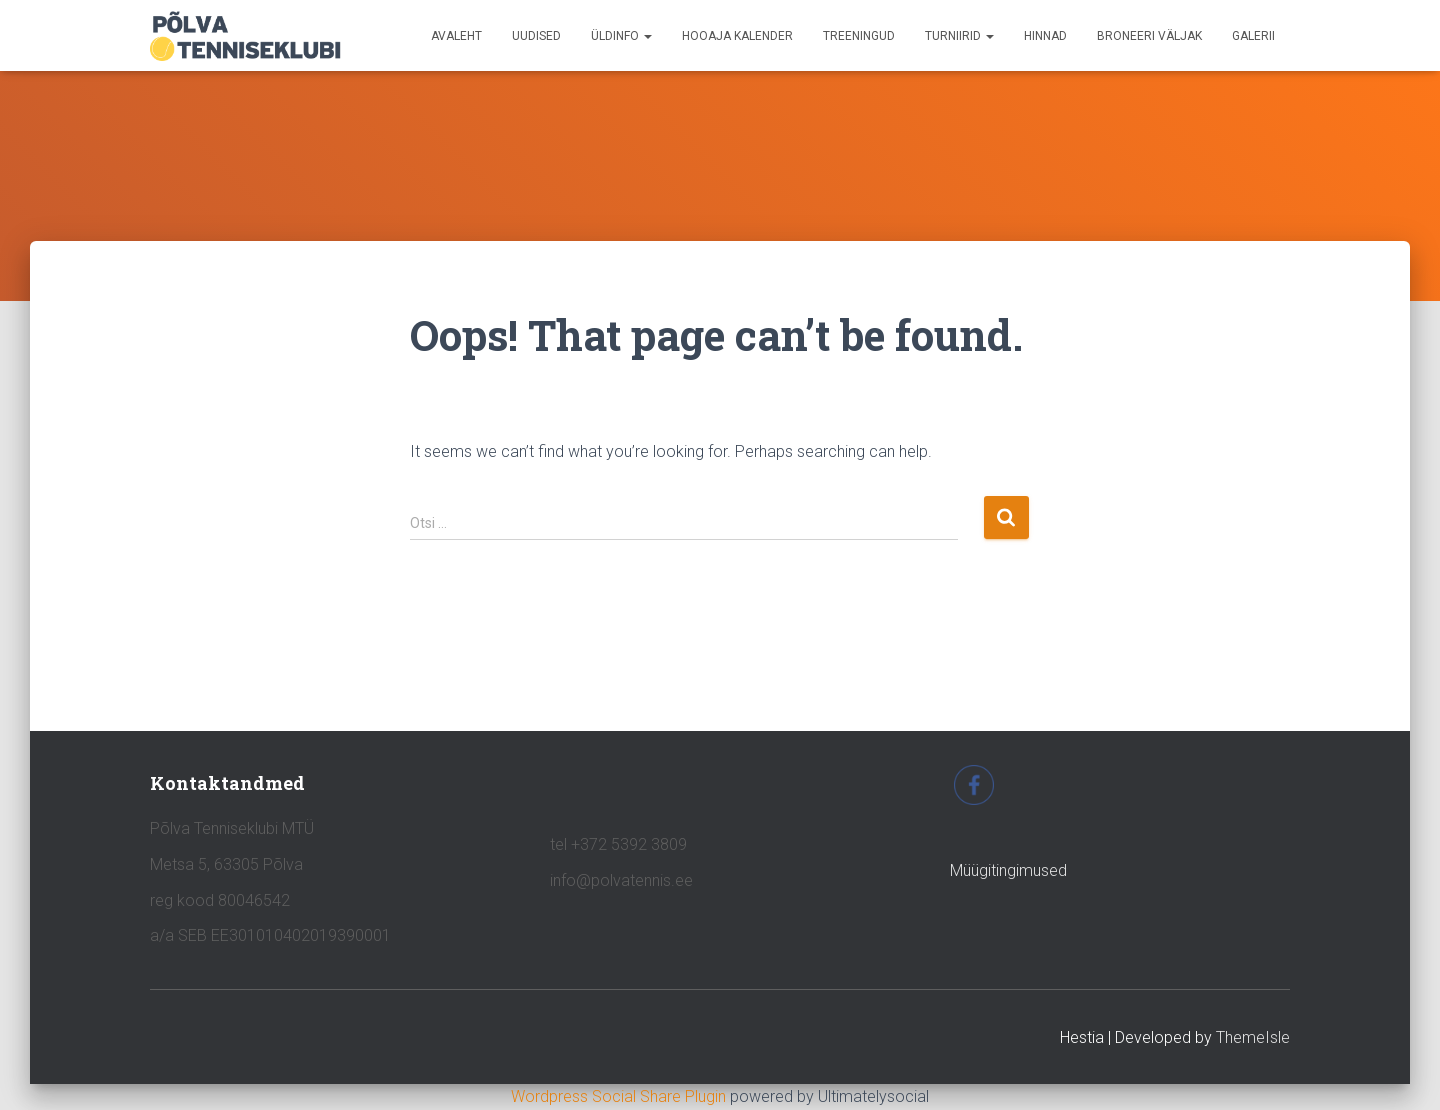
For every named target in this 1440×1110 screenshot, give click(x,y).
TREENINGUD (859, 36)
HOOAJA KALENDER (737, 36)
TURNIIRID (959, 36)
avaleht (456, 36)
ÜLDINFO (621, 36)
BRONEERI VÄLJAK (1149, 36)
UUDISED (536, 36)
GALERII (1253, 36)
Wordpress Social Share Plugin (620, 1096)
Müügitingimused (1008, 870)
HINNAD (1045, 36)
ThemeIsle (1253, 1037)
